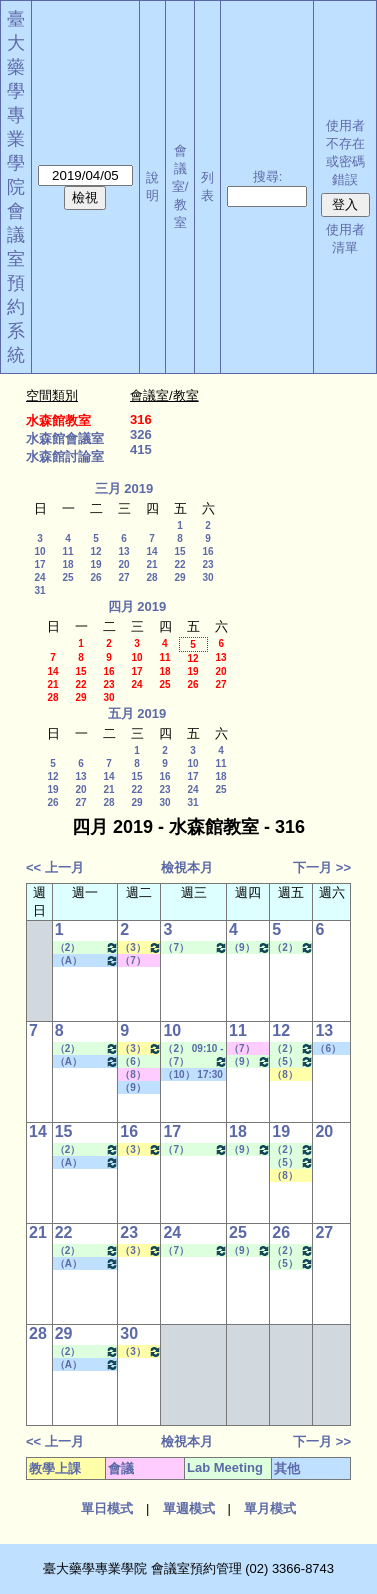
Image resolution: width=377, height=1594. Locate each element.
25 (67, 577)
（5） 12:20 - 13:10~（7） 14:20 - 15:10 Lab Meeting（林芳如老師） (293, 1061)
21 (151, 564)
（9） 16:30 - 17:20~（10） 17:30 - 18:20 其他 (139, 1088)
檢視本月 (187, 867)
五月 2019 (137, 713)
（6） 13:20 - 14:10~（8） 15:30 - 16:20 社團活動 (331, 1049)
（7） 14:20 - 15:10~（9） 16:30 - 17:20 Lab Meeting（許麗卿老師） (195, 947)
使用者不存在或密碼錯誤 (345, 152)
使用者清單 (345, 238)
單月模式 (270, 1508)
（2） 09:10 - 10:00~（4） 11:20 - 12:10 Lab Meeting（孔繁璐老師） (87, 947)
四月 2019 (137, 606)
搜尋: (268, 176)
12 (95, 551)
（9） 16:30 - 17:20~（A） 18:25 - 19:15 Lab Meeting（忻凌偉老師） (250, 947)
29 (179, 577)
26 (95, 577)
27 (123, 577)
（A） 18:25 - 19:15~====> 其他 (87, 960)
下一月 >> (322, 867)
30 (207, 577)
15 (179, 551)
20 (123, 564)
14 (151, 551)
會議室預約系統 (16, 283)
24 (39, 577)
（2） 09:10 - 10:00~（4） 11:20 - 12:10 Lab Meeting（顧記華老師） (293, 947)
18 (67, 564)
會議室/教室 (180, 186)
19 (95, 564)
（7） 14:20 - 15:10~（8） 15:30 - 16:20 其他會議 (139, 961)
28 (151, 577)
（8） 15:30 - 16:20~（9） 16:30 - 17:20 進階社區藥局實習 (292, 1075)
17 (39, 564)
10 (39, 551)
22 (179, 564)
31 (39, 590)
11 (67, 551)
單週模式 (189, 1508)
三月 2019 (124, 488)
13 (123, 551)
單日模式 (107, 1508)
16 (207, 551)
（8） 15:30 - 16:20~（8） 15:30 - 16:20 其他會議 (139, 1075)
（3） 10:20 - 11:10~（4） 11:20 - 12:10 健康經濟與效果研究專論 (141, 947)
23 (207, 564)
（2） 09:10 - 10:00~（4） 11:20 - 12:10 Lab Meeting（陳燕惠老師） (193, 1049)
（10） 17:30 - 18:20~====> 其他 (193, 1075)
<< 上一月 (55, 867)
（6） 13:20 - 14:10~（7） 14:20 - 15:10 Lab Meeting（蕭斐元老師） (140, 1062)
